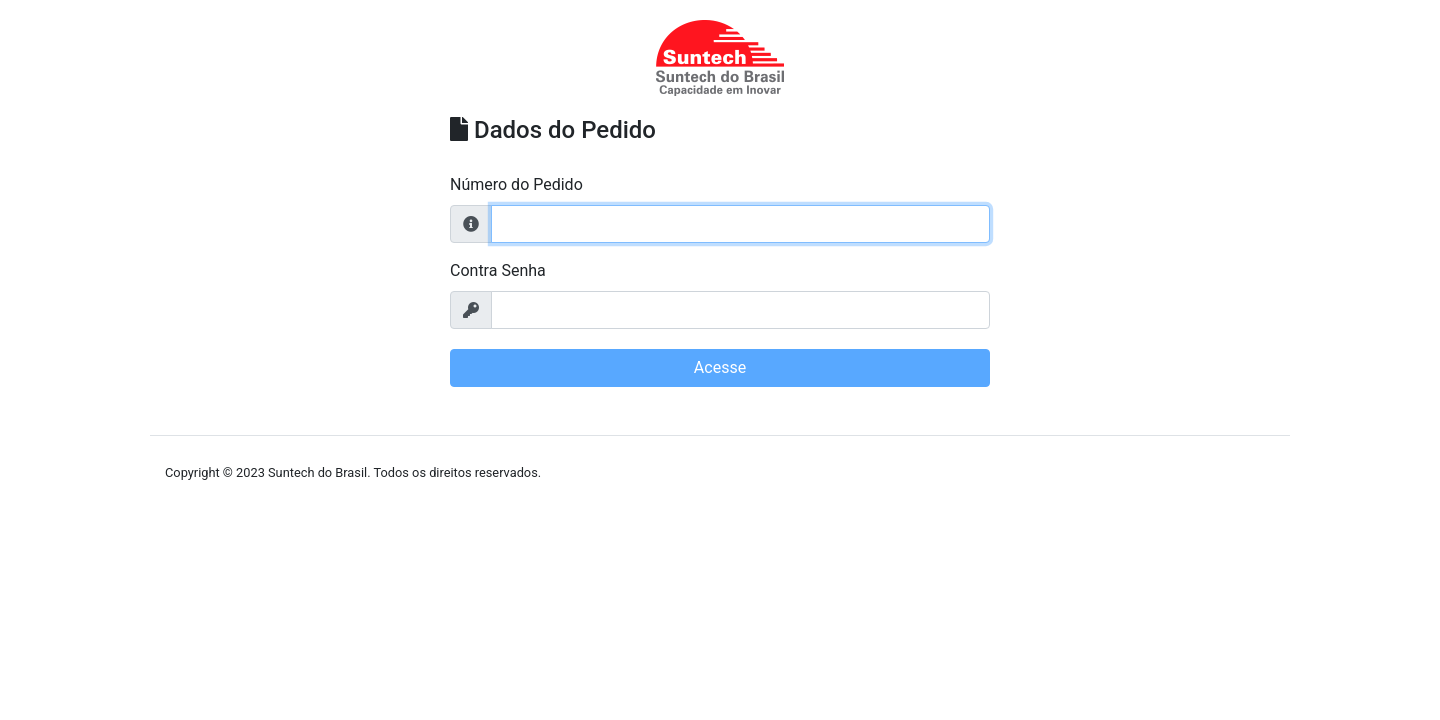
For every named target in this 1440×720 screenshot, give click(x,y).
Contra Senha (498, 270)
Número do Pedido (516, 184)
